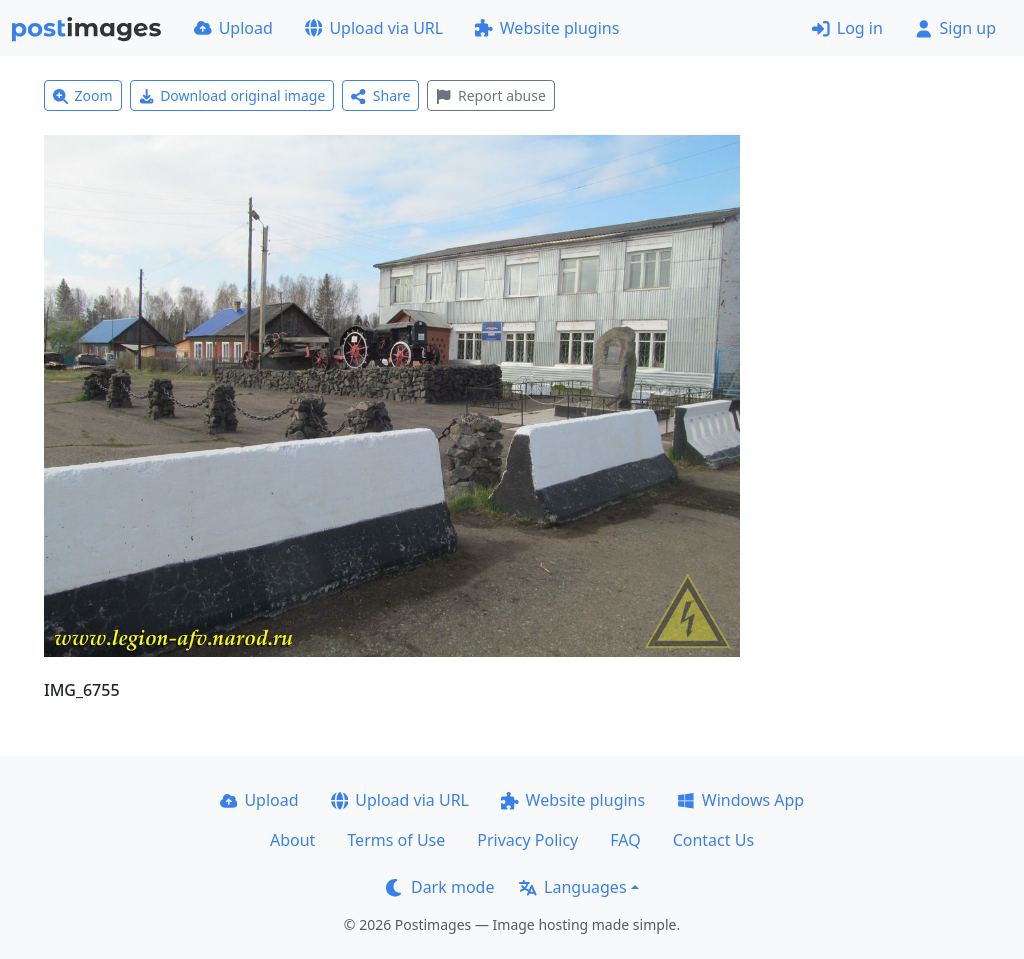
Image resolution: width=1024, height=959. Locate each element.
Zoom (83, 95)
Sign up (955, 28)
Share (380, 95)
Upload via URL (374, 28)
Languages (572, 887)
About (292, 840)
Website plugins (547, 28)
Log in (847, 28)
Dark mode (440, 887)
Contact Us (713, 840)
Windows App (740, 800)
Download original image (232, 95)
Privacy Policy (527, 840)
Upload (233, 28)
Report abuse (490, 95)
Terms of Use (396, 840)
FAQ (625, 840)
